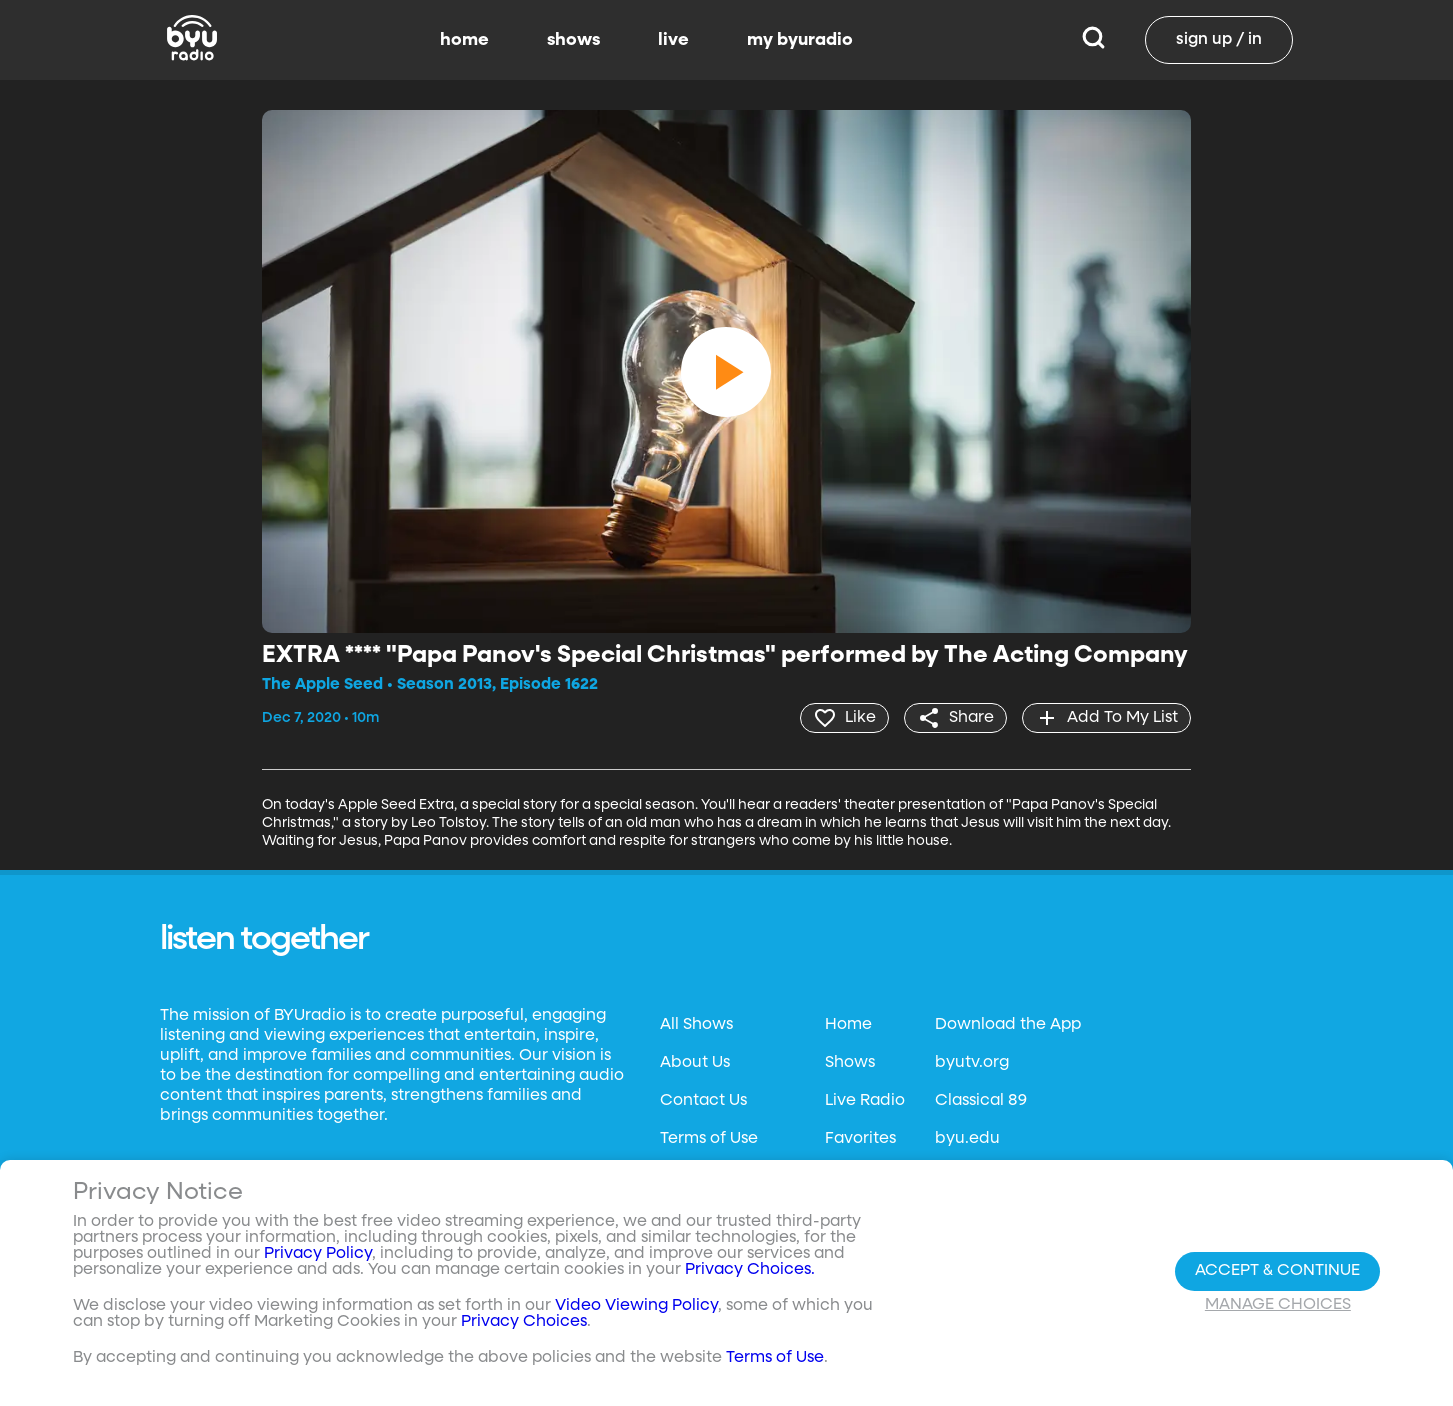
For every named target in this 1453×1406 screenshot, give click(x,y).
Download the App (1008, 1025)
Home (848, 1025)
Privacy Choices (524, 1322)
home (464, 40)
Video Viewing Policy (636, 1306)
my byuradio (800, 40)
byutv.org (972, 1063)
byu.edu (967, 1139)
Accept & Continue (1277, 1271)
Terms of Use (709, 1139)
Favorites (860, 1139)
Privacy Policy (318, 1254)
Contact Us (703, 1101)
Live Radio (865, 1101)
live (673, 40)
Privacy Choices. (750, 1270)
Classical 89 (981, 1101)
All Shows (696, 1025)
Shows (850, 1063)
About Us (695, 1063)
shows (573, 40)
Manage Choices (1278, 1305)
